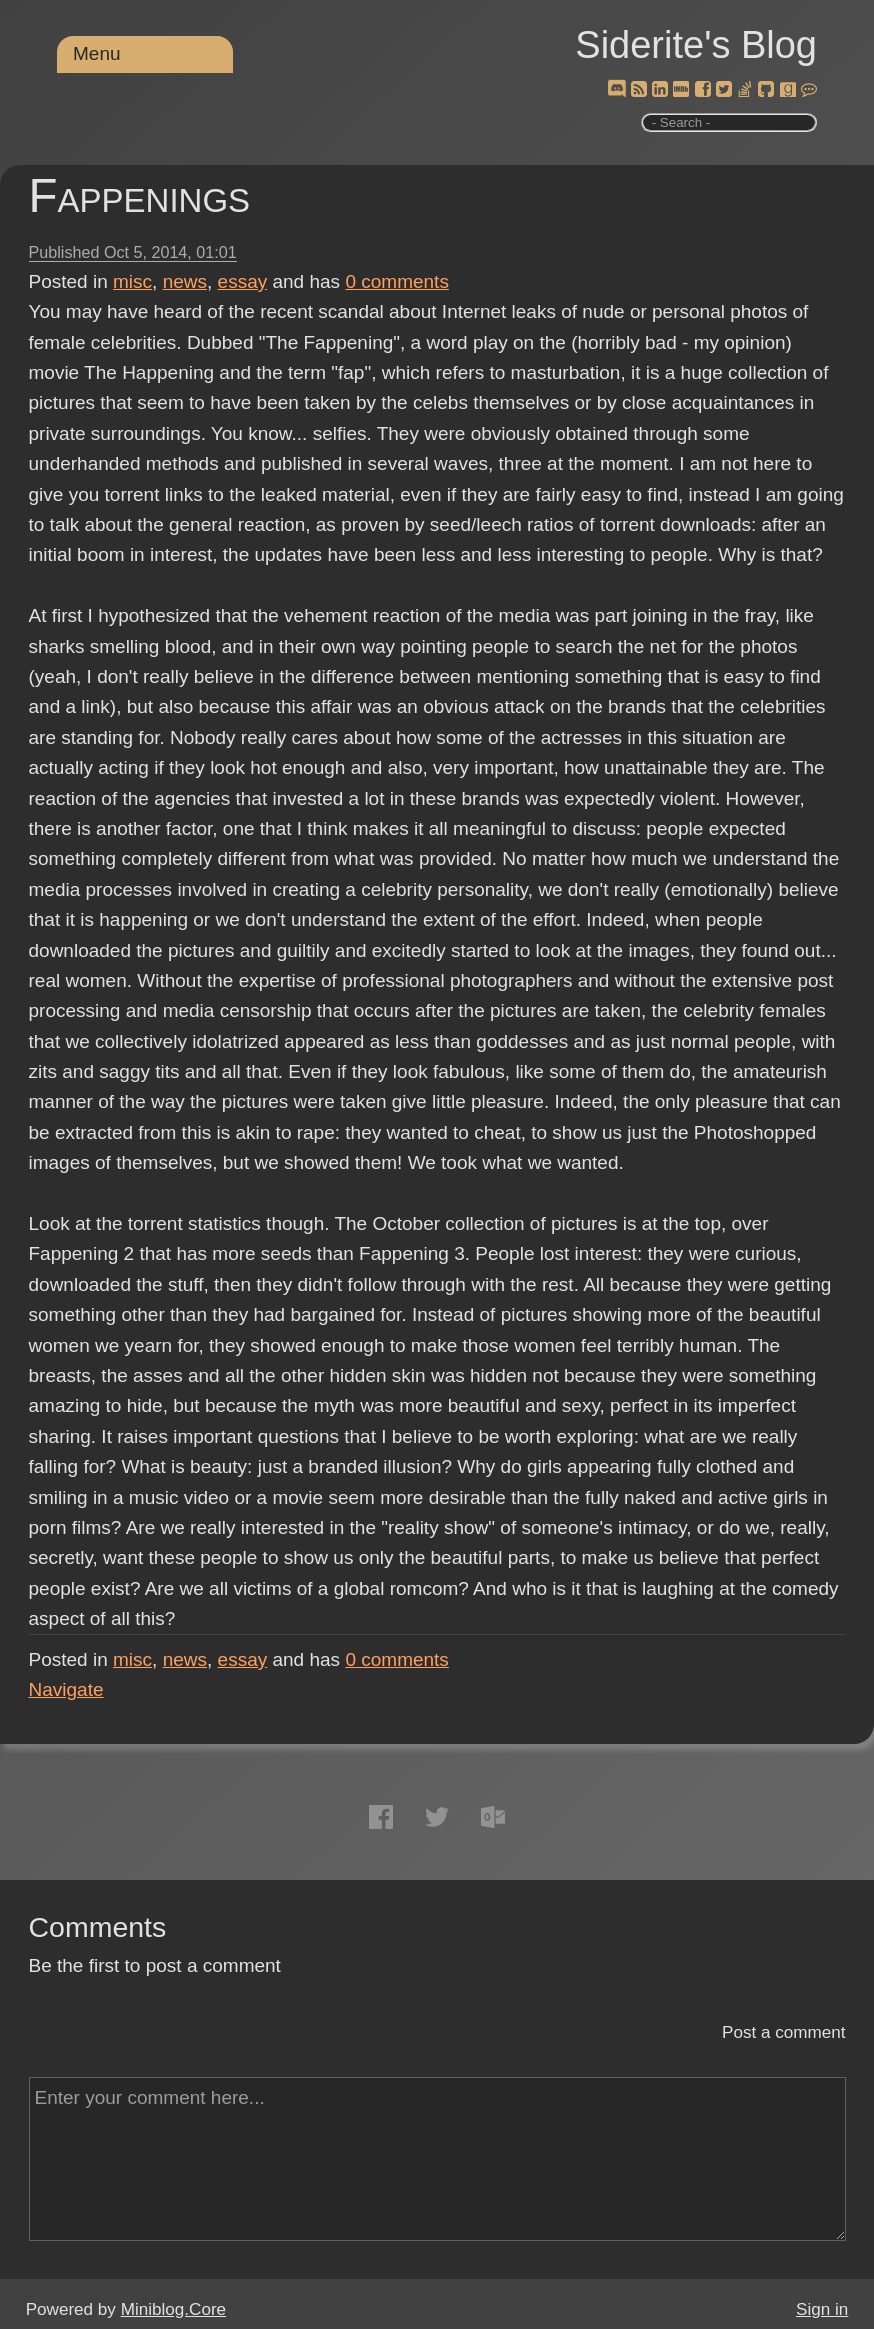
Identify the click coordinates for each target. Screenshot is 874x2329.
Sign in (822, 2309)
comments (397, 281)
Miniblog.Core (173, 2309)
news (185, 281)
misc (132, 281)
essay (243, 281)
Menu (97, 53)
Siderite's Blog (696, 45)
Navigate (66, 1689)
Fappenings (140, 195)
